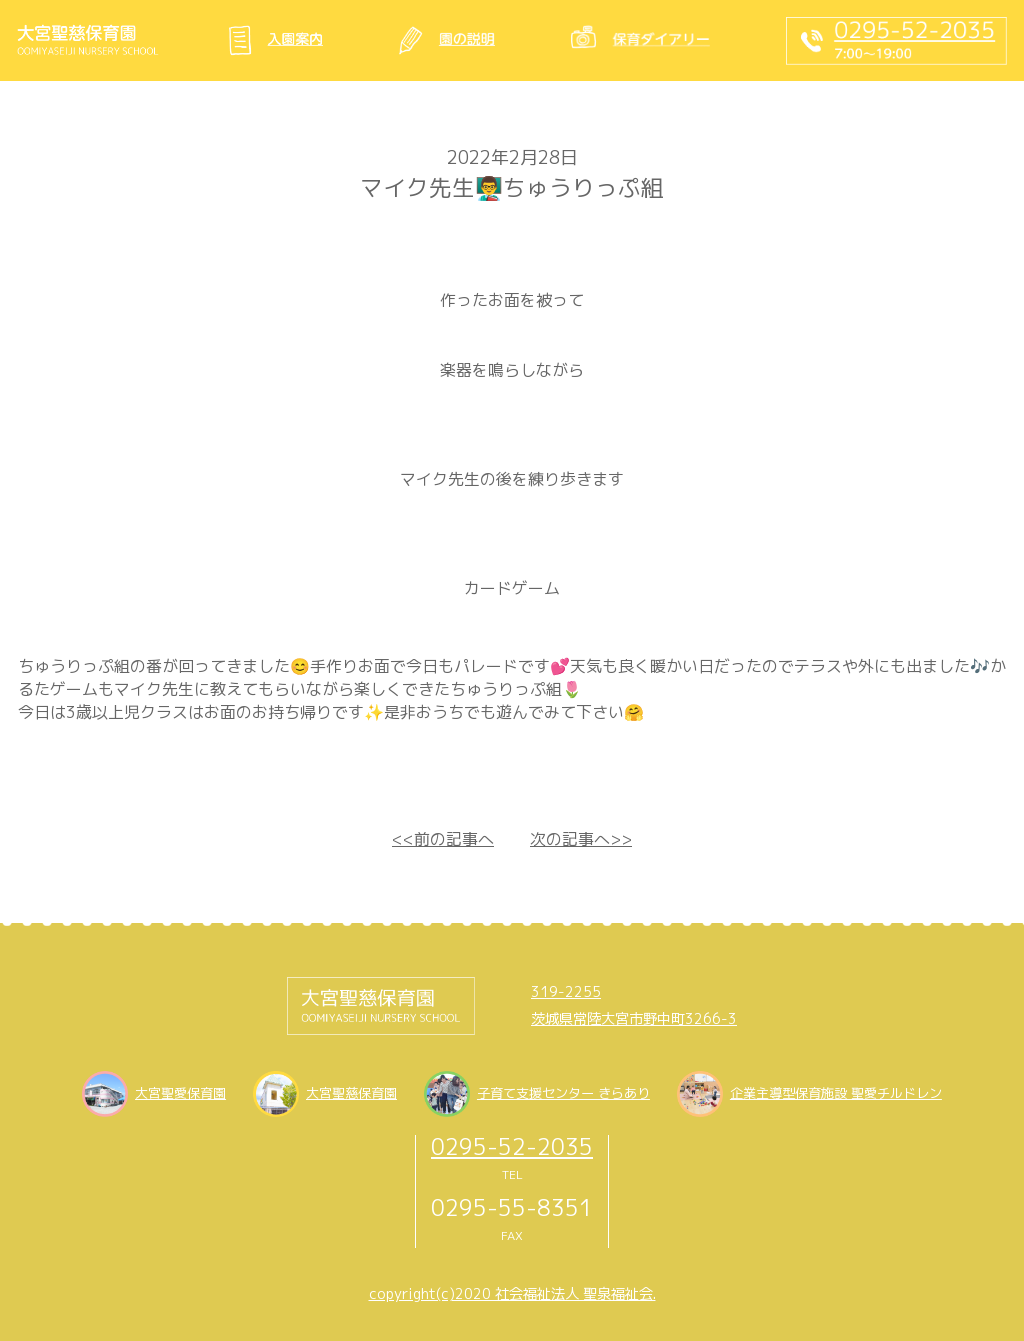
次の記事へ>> (581, 839)
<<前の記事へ (443, 839)
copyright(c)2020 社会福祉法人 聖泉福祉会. (512, 1294)
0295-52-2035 (512, 1146)
